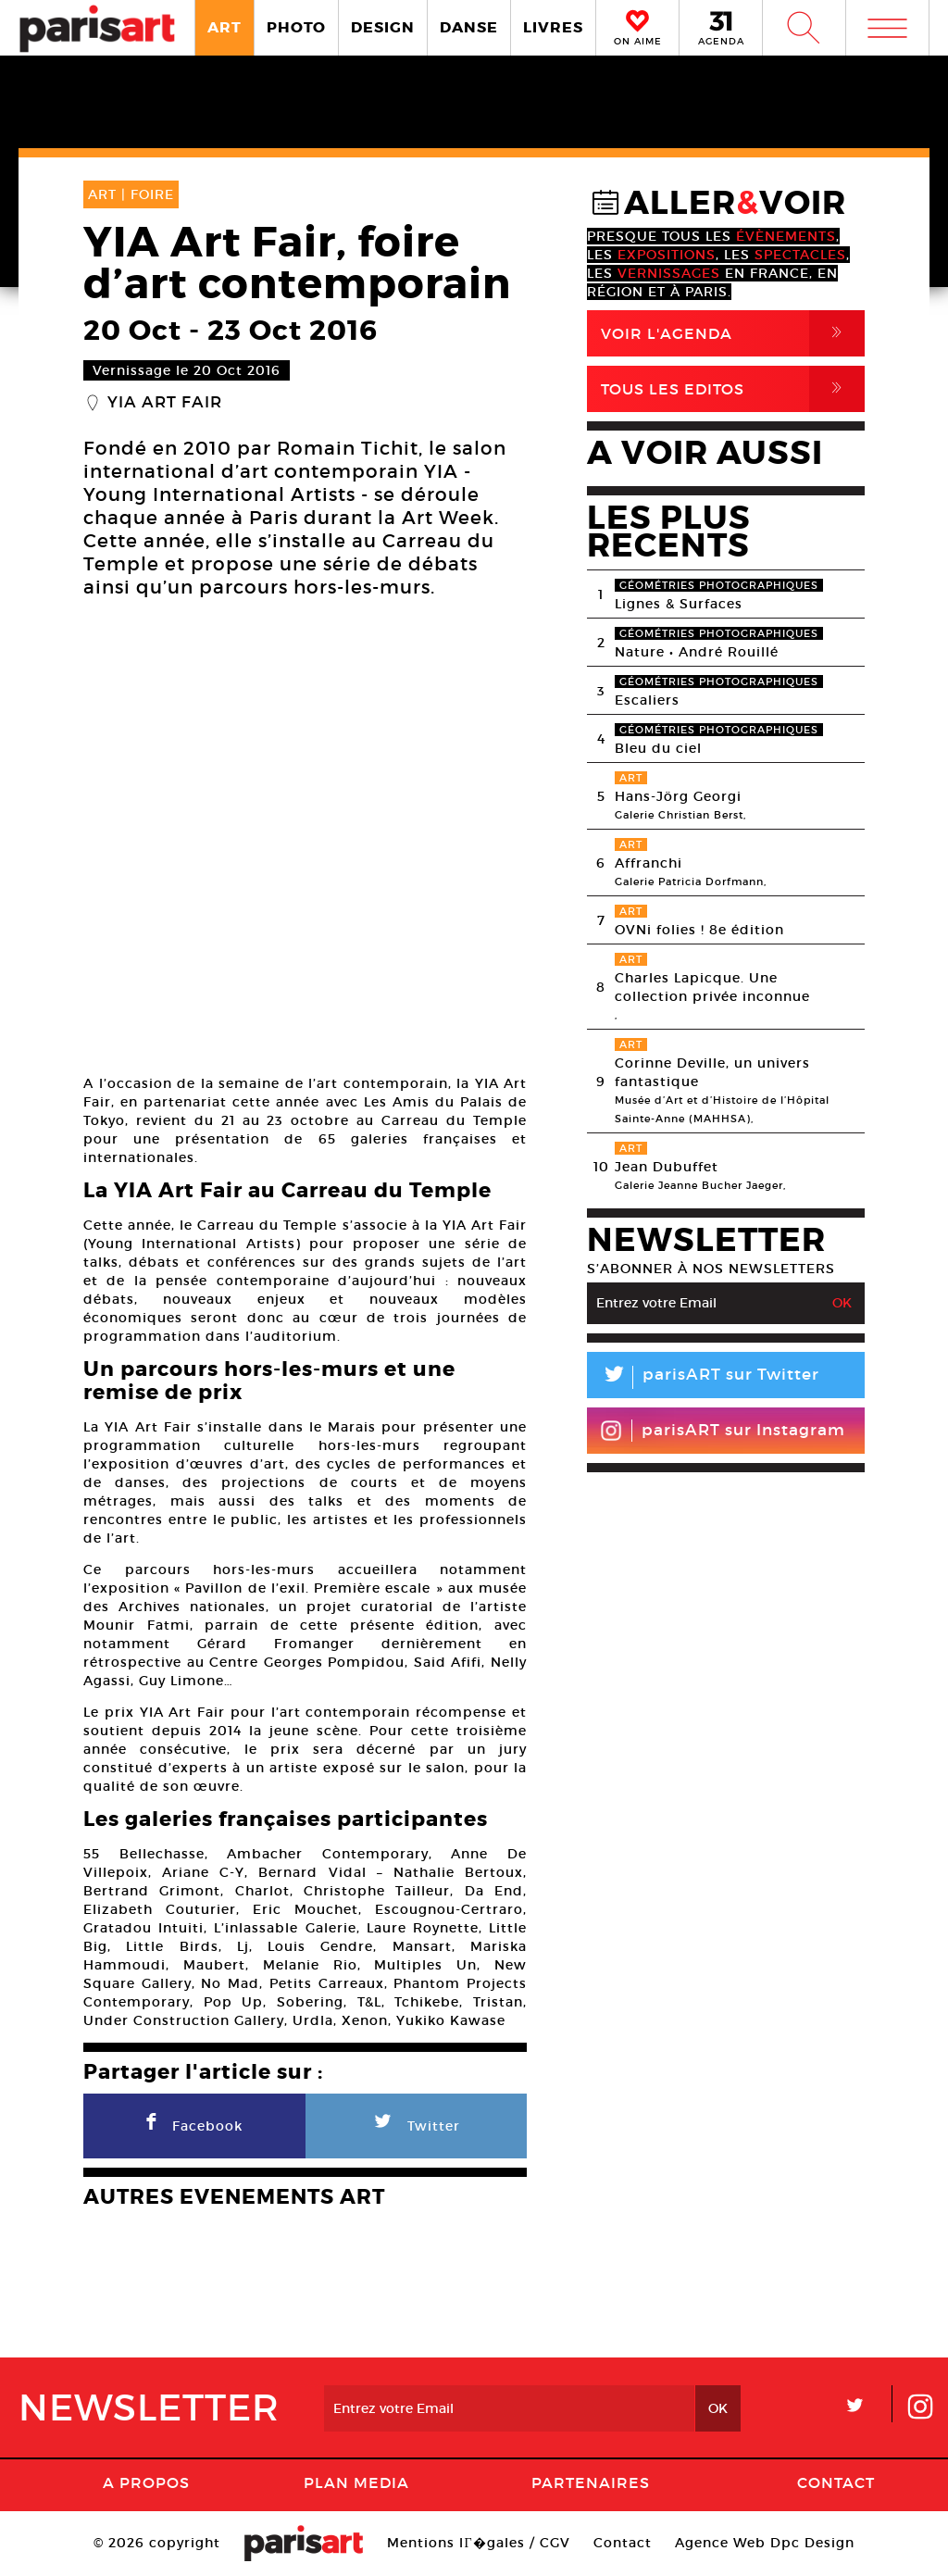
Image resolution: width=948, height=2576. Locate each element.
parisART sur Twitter (703, 1377)
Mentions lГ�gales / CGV (478, 2542)
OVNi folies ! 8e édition (699, 929)
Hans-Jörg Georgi (678, 796)
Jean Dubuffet (666, 1166)
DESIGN (383, 27)
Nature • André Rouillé (697, 652)
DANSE (469, 27)
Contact (836, 2482)
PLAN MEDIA (356, 2482)
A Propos (146, 2482)
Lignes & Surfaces (678, 603)
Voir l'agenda (733, 333)
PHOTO (296, 27)
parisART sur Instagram (722, 1430)
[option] (305, 839)
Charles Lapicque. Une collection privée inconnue (712, 987)
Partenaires (590, 2482)
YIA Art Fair (164, 403)
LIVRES (553, 27)
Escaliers (647, 700)
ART (224, 27)
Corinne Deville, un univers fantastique (712, 1072)
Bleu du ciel (658, 748)
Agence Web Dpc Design (764, 2542)
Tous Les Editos (733, 389)
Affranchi (648, 863)
